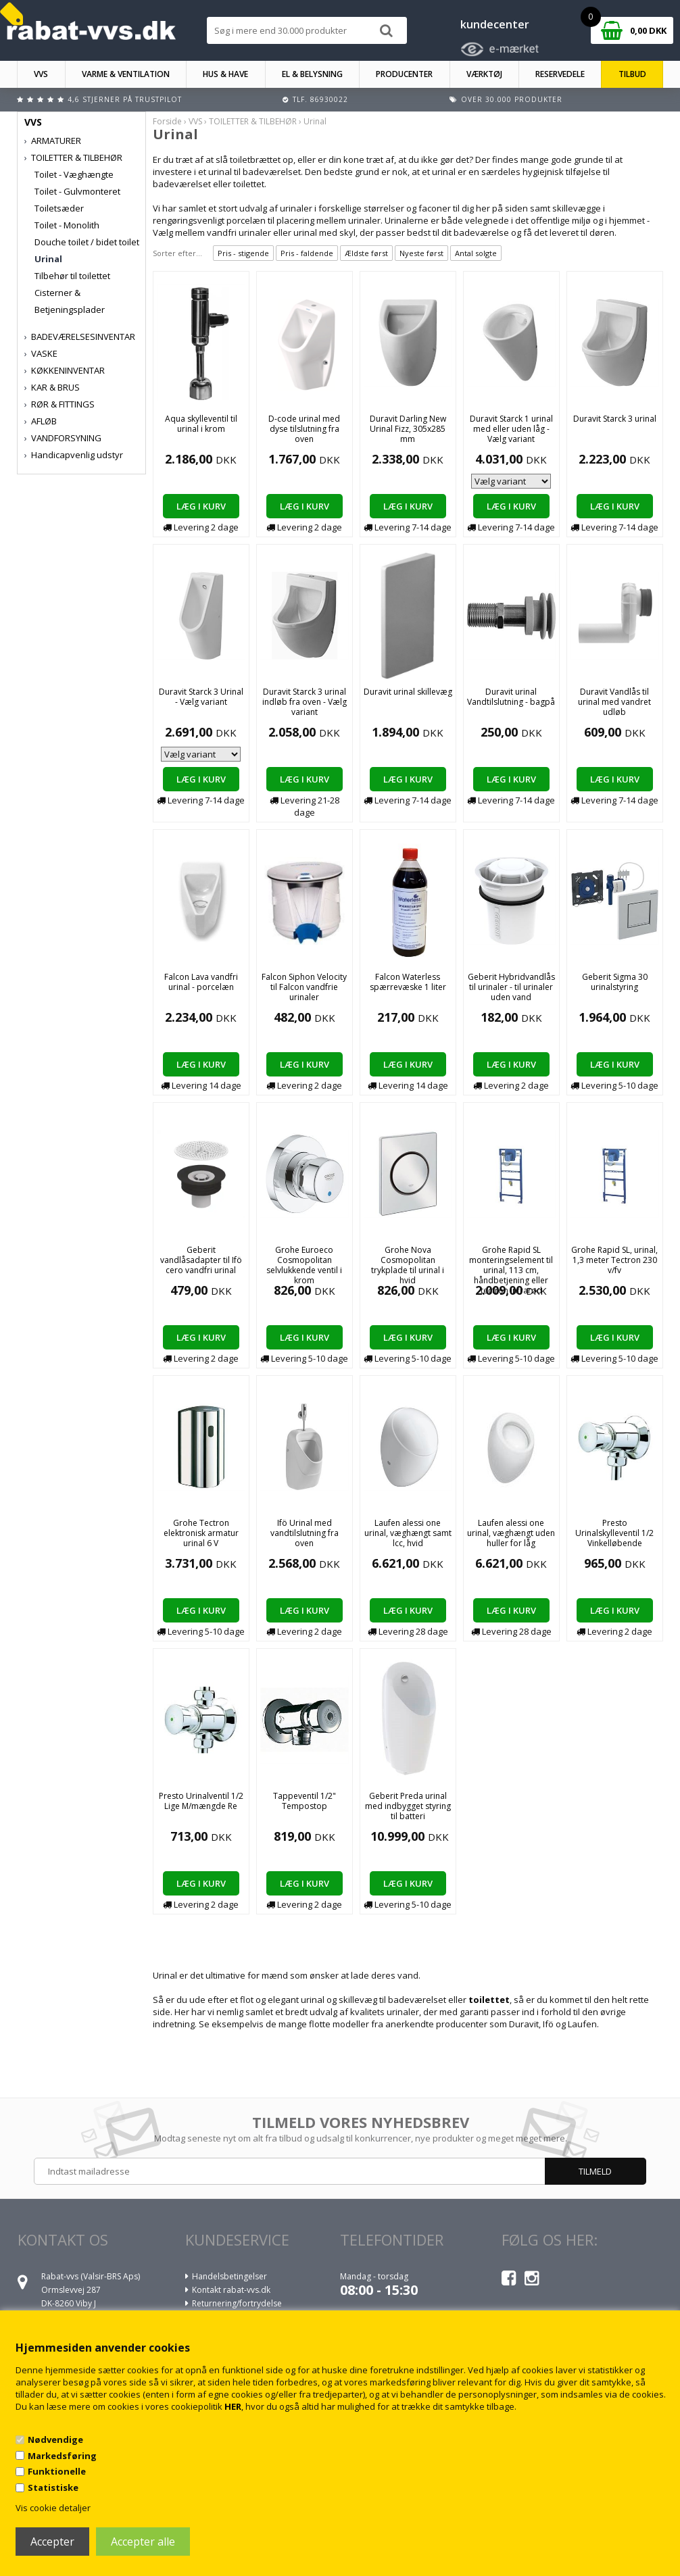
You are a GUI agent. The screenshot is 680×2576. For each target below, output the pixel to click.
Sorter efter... (177, 253)
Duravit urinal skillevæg (408, 691)
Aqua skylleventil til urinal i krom (201, 424)
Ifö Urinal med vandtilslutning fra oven (304, 1533)
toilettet (489, 1999)
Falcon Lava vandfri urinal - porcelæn (201, 982)
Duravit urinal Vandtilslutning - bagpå (511, 697)
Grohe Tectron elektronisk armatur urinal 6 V (201, 1533)
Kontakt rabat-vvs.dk (231, 2290)
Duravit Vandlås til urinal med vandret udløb (614, 702)
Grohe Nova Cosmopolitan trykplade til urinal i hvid (407, 1265)
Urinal (48, 259)
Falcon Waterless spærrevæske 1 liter (408, 982)
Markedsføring (62, 2456)
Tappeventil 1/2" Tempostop (304, 1801)
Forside (167, 121)
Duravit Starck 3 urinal (614, 418)
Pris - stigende (243, 253)
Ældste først (366, 253)
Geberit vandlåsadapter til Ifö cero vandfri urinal (201, 1260)
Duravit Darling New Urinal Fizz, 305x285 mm (408, 429)
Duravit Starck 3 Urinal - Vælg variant (201, 697)
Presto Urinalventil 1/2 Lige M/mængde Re (201, 1801)
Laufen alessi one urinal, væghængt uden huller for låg (511, 1533)
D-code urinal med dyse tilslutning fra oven (304, 429)
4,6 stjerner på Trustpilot (125, 99)
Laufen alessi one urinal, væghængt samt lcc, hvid (408, 1533)
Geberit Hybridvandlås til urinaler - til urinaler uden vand (511, 987)
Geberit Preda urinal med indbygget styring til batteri (408, 1806)
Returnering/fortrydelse (237, 2303)
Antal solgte (476, 253)
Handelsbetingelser (229, 2276)
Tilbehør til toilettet (72, 276)
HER (232, 2406)
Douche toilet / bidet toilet (86, 242)
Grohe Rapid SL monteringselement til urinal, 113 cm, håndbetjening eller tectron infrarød (511, 1270)
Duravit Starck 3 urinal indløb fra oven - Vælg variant (304, 702)
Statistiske (53, 2487)
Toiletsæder (59, 208)
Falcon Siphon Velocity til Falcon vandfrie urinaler (304, 987)
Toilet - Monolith (66, 225)
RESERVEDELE (560, 74)
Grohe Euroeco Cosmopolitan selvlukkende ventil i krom (304, 1265)
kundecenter (494, 24)
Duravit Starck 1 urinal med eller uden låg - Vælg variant (511, 429)
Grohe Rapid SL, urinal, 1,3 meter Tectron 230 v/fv (614, 1260)
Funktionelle (57, 2471)
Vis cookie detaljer (53, 2508)
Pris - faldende (307, 253)
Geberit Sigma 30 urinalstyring (615, 982)
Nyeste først (421, 253)
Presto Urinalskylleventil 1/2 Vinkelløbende (614, 1533)
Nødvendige (55, 2439)
